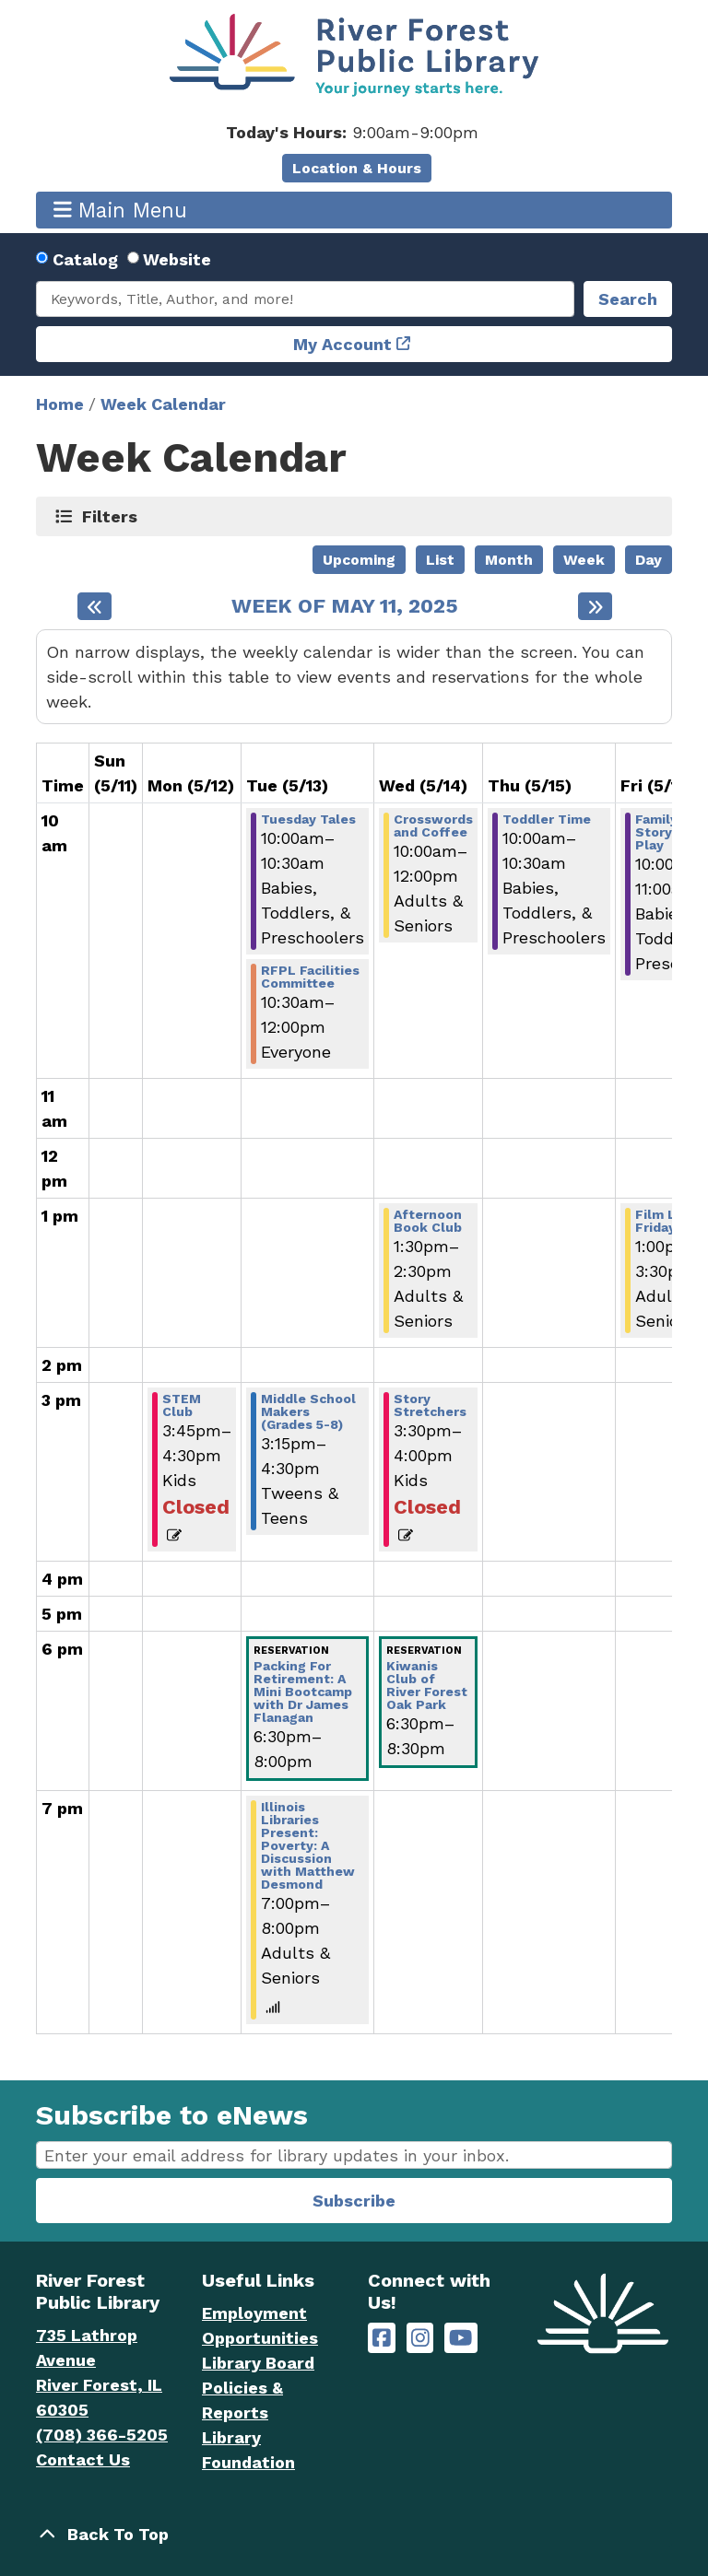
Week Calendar (163, 404)
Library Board (258, 2362)
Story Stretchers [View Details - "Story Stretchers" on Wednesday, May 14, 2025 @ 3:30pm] (430, 1405)
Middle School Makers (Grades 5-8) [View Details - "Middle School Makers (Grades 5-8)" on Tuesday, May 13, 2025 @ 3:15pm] (308, 1411)
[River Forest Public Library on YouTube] (460, 2338)
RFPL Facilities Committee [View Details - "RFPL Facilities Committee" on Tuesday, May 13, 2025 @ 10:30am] (310, 976)
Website (177, 259)
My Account (342, 344)
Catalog (85, 259)
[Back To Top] (354, 2534)
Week (584, 559)
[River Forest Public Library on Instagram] (420, 2338)
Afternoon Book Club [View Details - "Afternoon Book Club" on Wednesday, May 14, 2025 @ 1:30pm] (428, 1221)
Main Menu (120, 209)
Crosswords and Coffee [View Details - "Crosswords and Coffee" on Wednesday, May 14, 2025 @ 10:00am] (433, 825)
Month (509, 559)
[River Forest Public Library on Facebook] (381, 2338)
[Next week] (595, 606)
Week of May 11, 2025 (344, 606)
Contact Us (83, 2459)
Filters (110, 516)
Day (648, 559)
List (440, 559)
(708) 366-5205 (102, 2434)
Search (627, 299)
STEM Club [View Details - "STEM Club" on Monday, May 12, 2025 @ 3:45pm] (181, 1405)
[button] (351, 132)
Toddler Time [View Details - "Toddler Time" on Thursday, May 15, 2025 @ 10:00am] (546, 819)
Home (60, 404)
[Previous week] (94, 606)
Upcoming (359, 559)
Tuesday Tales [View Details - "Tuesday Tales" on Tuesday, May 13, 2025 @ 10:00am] (308, 819)
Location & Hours (356, 168)
